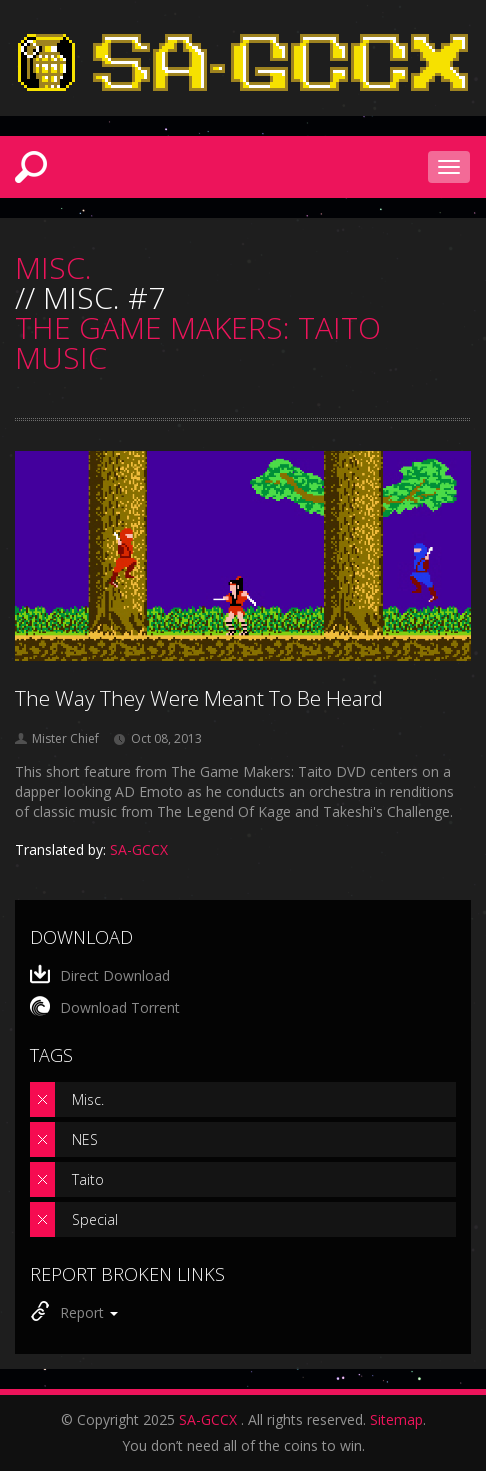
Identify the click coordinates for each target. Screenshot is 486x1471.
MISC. (53, 268)
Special (95, 1219)
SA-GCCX (208, 1419)
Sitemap (396, 1419)
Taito (88, 1179)
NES (85, 1139)
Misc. (88, 1099)
